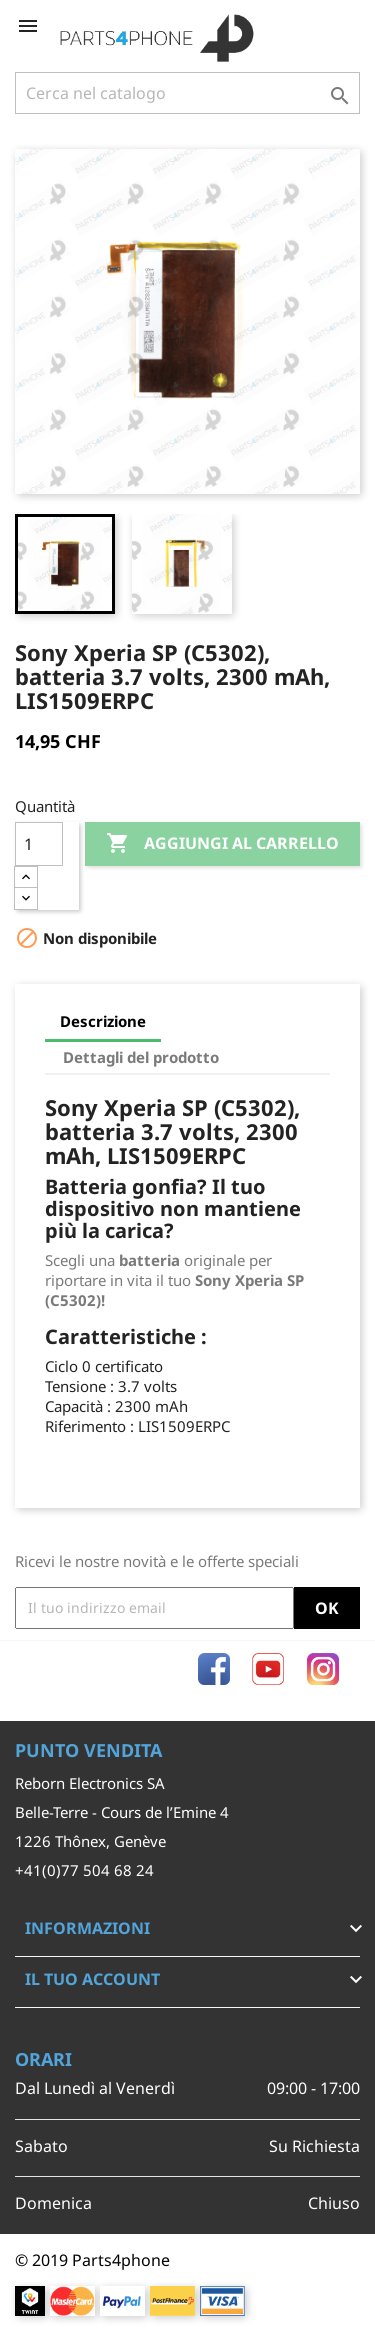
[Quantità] (39, 844)
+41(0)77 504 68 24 (84, 1870)
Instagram (323, 1669)
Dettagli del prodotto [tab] (141, 1057)
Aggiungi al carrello (222, 844)
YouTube (268, 1669)
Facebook (214, 1669)
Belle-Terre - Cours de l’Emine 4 (122, 1812)
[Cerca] (187, 93)
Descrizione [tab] (103, 1021)
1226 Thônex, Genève (90, 1841)
